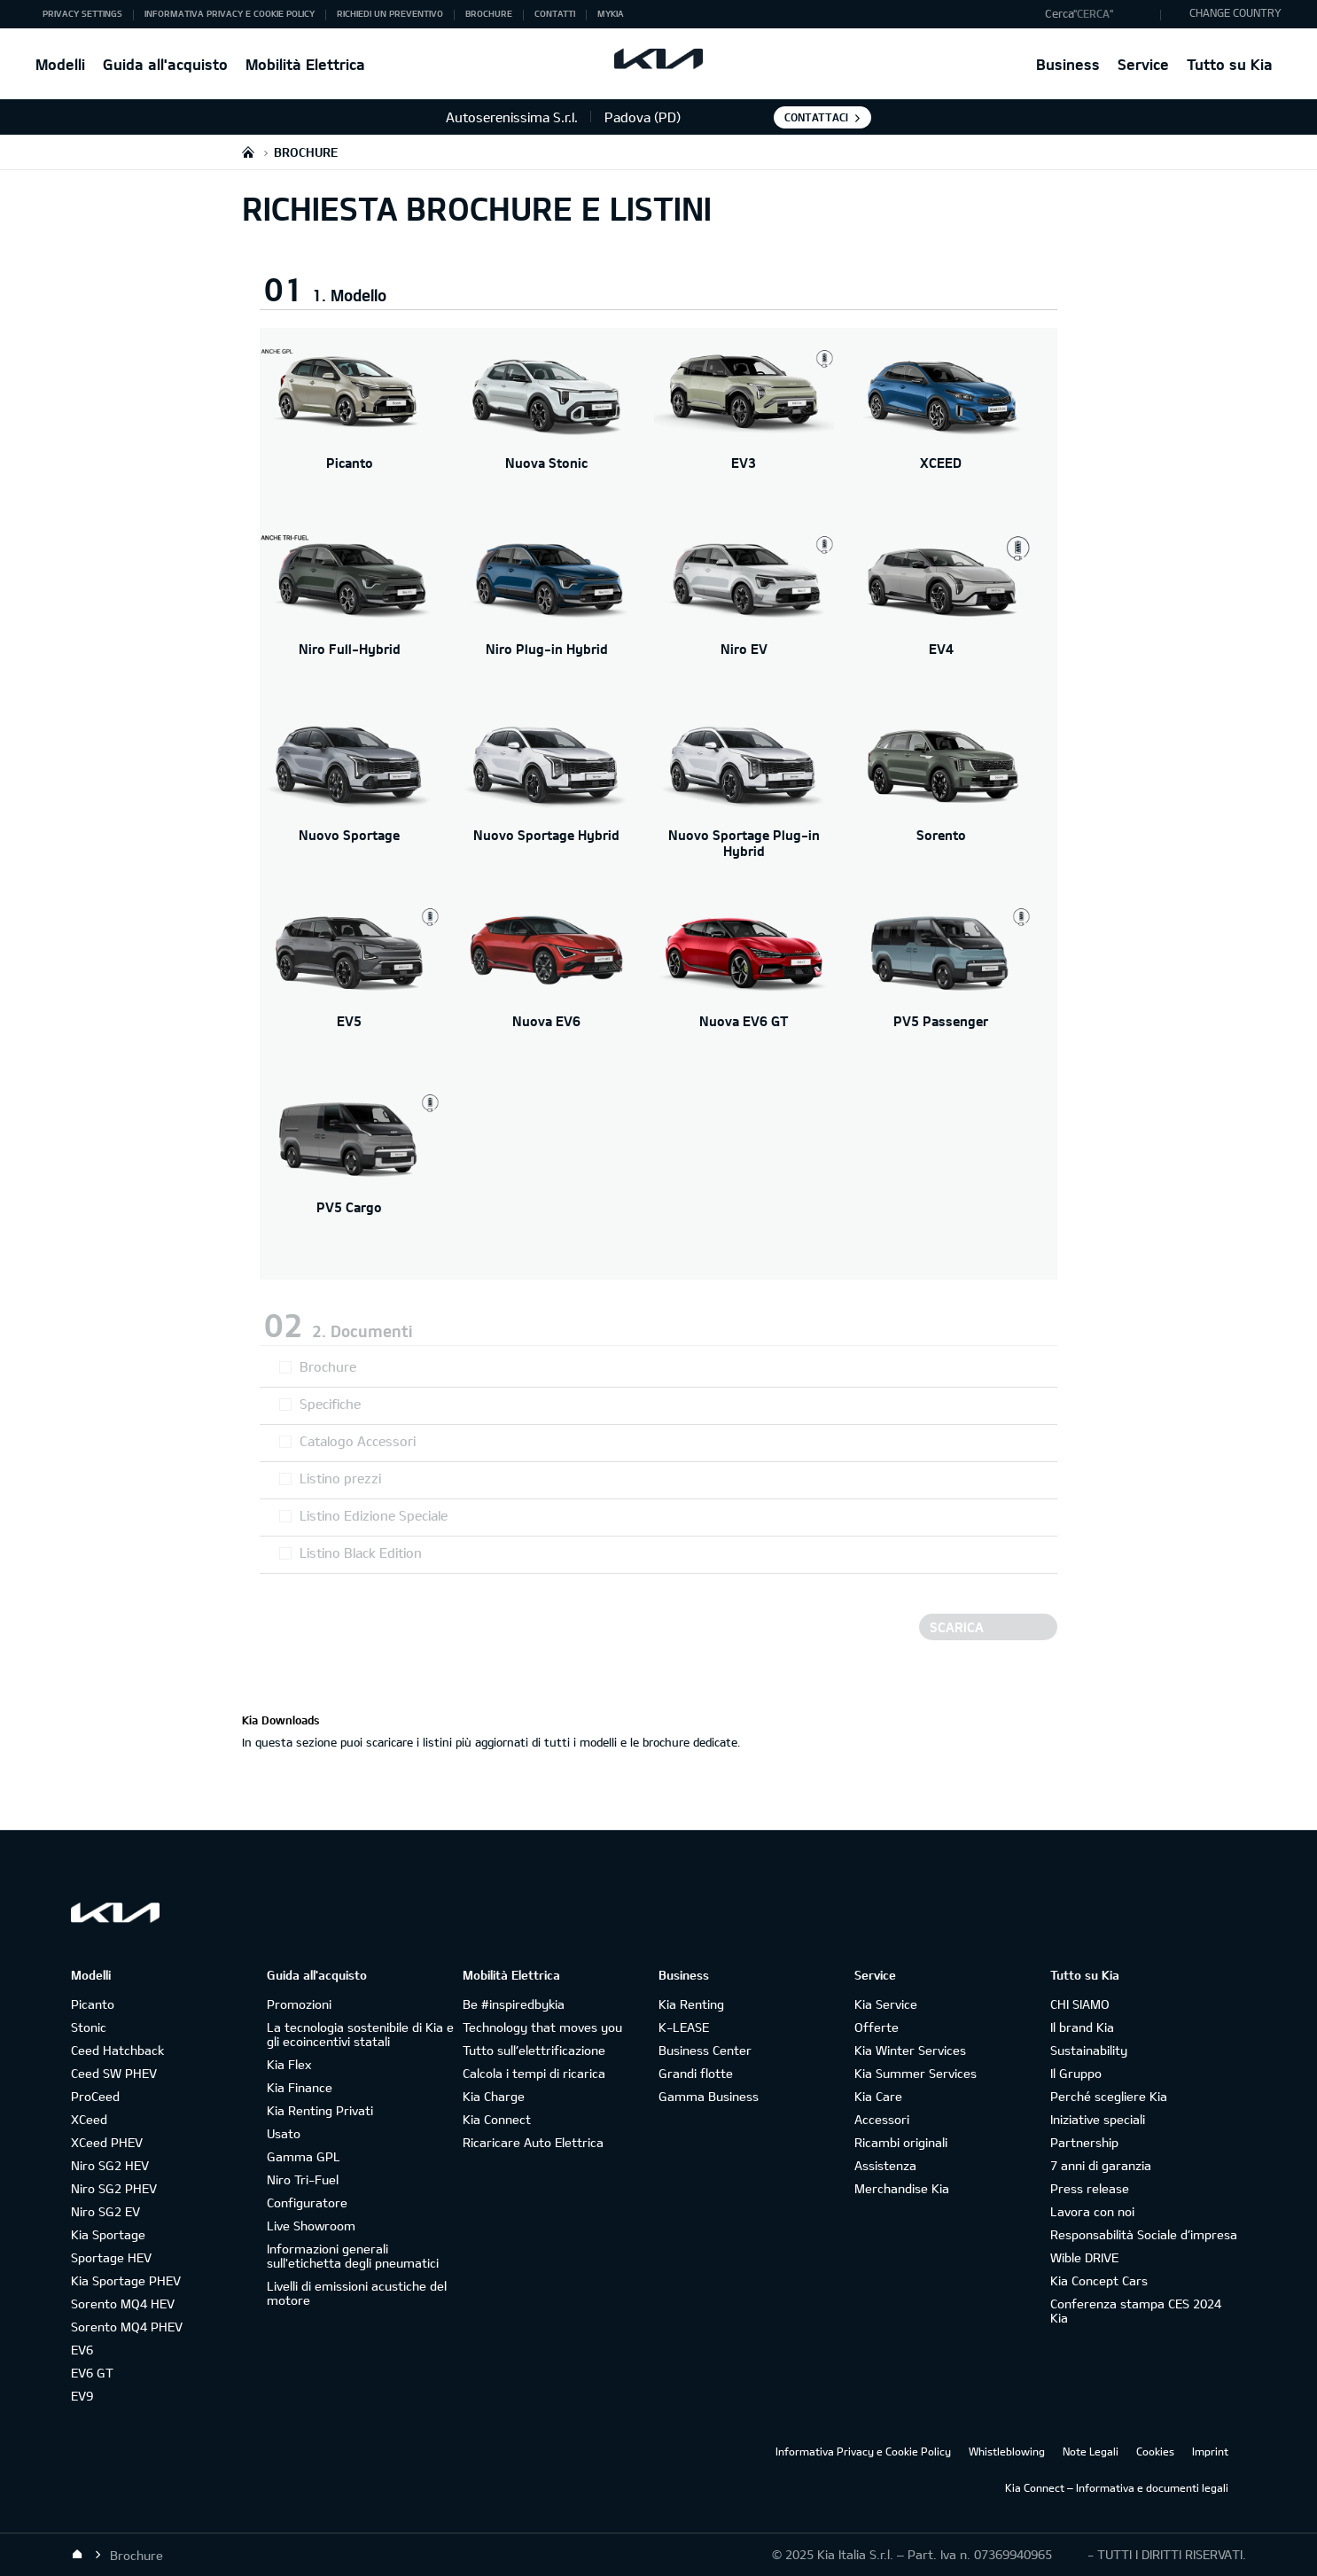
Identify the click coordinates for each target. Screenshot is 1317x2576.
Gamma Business (708, 2096)
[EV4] (942, 617)
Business (1068, 64)
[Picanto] (350, 431)
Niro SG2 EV (105, 2211)
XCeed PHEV (107, 2142)
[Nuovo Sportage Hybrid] (547, 804)
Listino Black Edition (361, 1552)
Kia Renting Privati (320, 2110)
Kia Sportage (108, 2234)
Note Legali (1090, 2451)
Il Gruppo (1076, 2073)
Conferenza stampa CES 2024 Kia (1135, 2310)
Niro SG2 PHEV (114, 2188)
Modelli (60, 64)
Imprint (1210, 2451)
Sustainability (1088, 2050)
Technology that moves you (542, 2027)
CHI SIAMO (1080, 2004)
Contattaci (816, 117)
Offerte (876, 2027)
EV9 (82, 2395)
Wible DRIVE (1084, 2257)
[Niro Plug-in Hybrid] (547, 617)
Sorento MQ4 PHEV (127, 2326)
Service (1143, 64)
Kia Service (885, 2004)
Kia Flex (289, 2064)
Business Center (705, 2050)
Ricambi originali (900, 2142)
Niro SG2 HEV (110, 2165)
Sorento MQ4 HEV (123, 2303)
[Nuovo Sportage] (350, 804)
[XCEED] (942, 431)
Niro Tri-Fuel (303, 2179)
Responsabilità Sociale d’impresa (1143, 2234)
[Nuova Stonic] (547, 431)
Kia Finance (299, 2087)
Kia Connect (497, 2119)
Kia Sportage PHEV (126, 2280)
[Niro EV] (744, 617)
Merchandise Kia (901, 2188)
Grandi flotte (695, 2073)
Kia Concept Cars (1099, 2280)
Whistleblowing (1007, 2451)
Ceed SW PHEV (114, 2073)
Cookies (1155, 2451)
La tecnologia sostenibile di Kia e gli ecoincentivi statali (360, 2034)
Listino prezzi (340, 1478)
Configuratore (307, 2202)
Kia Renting (691, 2004)
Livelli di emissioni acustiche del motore (357, 2293)
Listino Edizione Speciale (374, 1515)
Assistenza (885, 2165)
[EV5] (350, 990)
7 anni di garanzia (1100, 2165)
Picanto (92, 2004)
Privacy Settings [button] (82, 13)
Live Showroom (311, 2225)
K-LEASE (683, 2027)
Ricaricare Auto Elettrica (533, 2142)
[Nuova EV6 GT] (744, 990)
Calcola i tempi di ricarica (534, 2073)
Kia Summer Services (915, 2073)
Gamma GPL (303, 2156)
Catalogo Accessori (358, 1441)
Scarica (957, 1627)
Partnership (1084, 2142)
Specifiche (330, 1404)
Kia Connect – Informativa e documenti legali (1116, 2487)
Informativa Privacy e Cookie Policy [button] (229, 13)
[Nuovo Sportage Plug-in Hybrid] (744, 804)
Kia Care (878, 2096)
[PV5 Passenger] (942, 990)
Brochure (328, 1366)
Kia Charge (494, 2096)
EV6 (82, 2349)
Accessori (881, 2119)
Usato (283, 2133)
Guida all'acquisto (165, 64)
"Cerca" (1093, 13)
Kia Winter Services (910, 2050)
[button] (1098, 14)
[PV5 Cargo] (350, 1176)
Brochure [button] (488, 13)
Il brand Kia (1082, 2027)
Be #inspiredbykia (514, 2004)
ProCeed (95, 2096)
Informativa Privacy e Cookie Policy (863, 2451)
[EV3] (744, 431)
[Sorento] (942, 804)
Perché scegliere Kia (1108, 2096)
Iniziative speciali (1097, 2119)
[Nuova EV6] (547, 990)
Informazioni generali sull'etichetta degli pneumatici (353, 2255)
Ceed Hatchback (117, 2050)
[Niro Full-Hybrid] (350, 617)
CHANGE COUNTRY (1235, 12)
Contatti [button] (554, 13)
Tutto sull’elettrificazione (534, 2050)
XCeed (89, 2119)
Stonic (88, 2027)
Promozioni (299, 2004)
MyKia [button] (610, 13)
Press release (1089, 2188)
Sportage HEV (111, 2257)
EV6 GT (92, 2372)
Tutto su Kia (1230, 64)
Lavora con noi (1092, 2211)
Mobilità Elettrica (305, 64)
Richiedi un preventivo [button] (390, 13)
